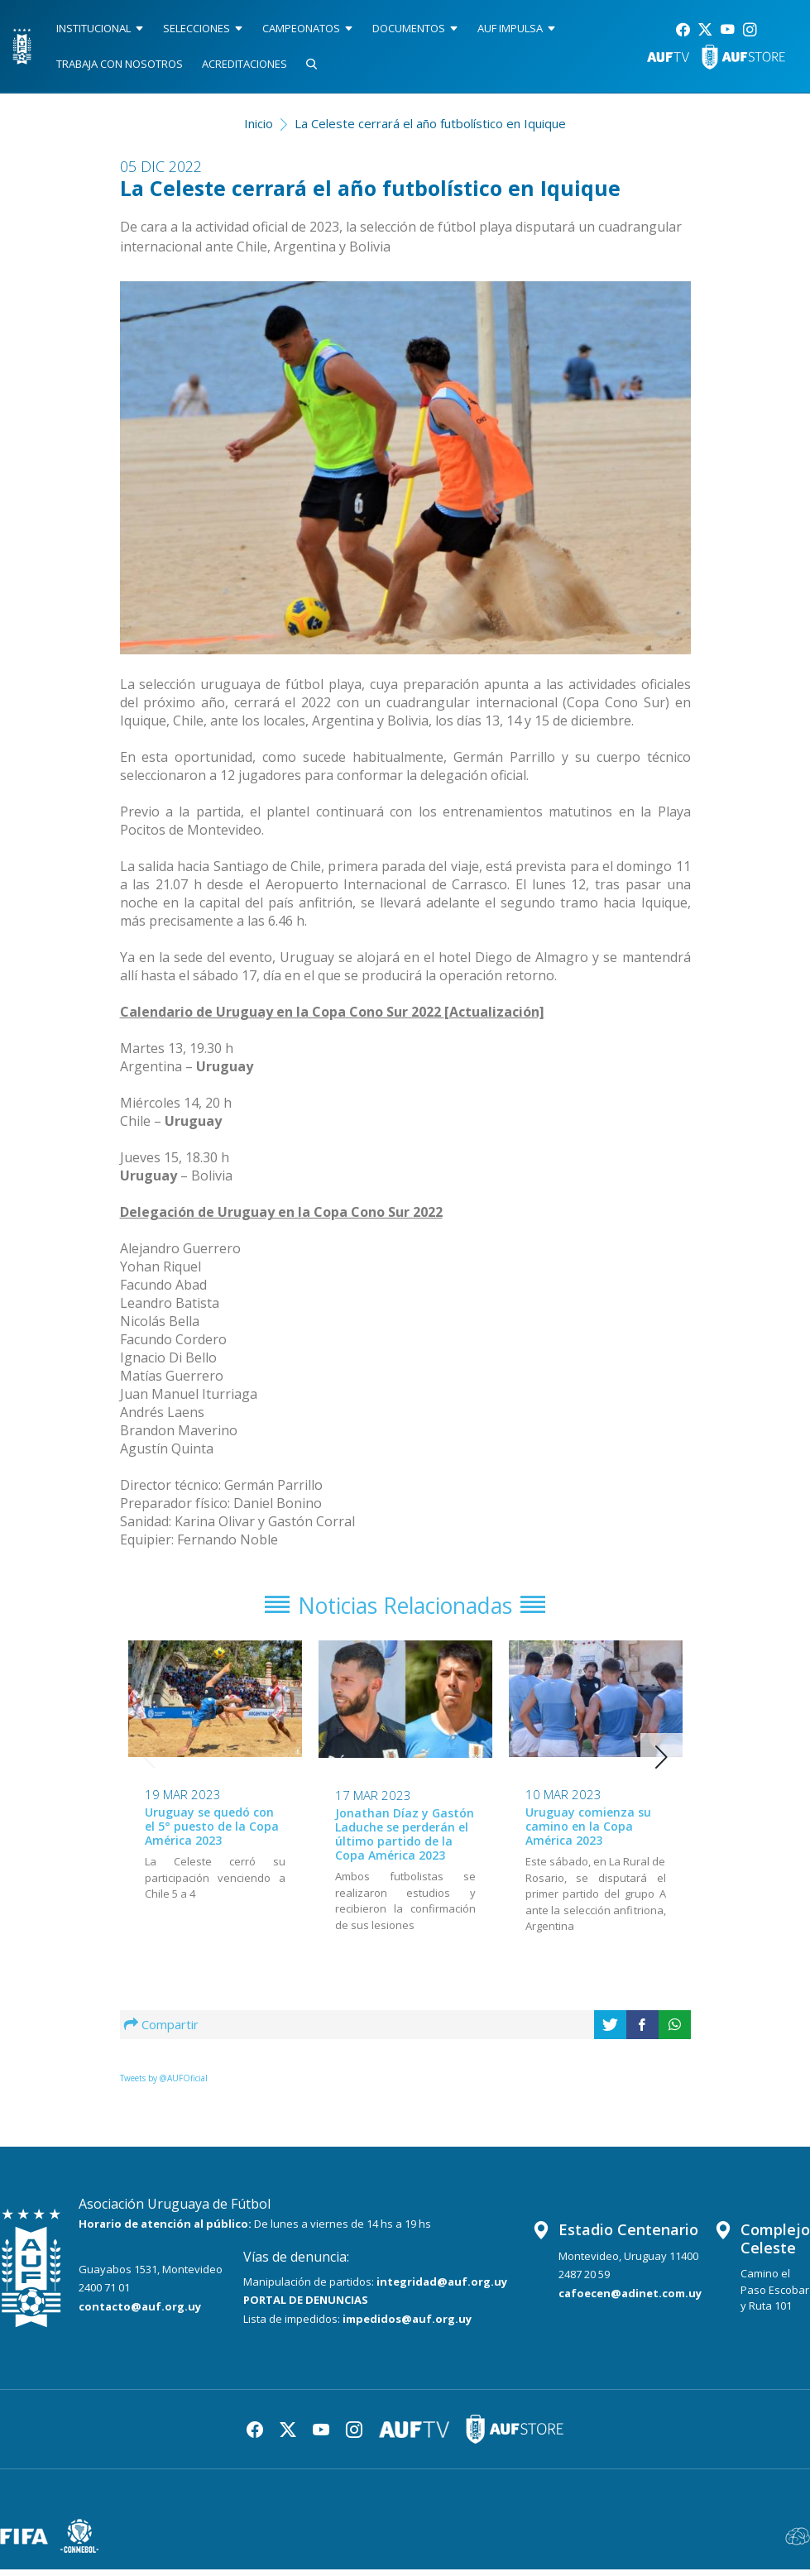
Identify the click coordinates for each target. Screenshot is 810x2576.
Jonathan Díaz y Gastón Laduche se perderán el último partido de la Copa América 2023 (404, 1840)
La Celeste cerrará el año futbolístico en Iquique (430, 123)
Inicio (258, 123)
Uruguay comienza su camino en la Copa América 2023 (588, 1833)
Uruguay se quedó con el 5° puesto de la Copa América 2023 (212, 1833)
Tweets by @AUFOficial (164, 2084)
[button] (661, 1764)
